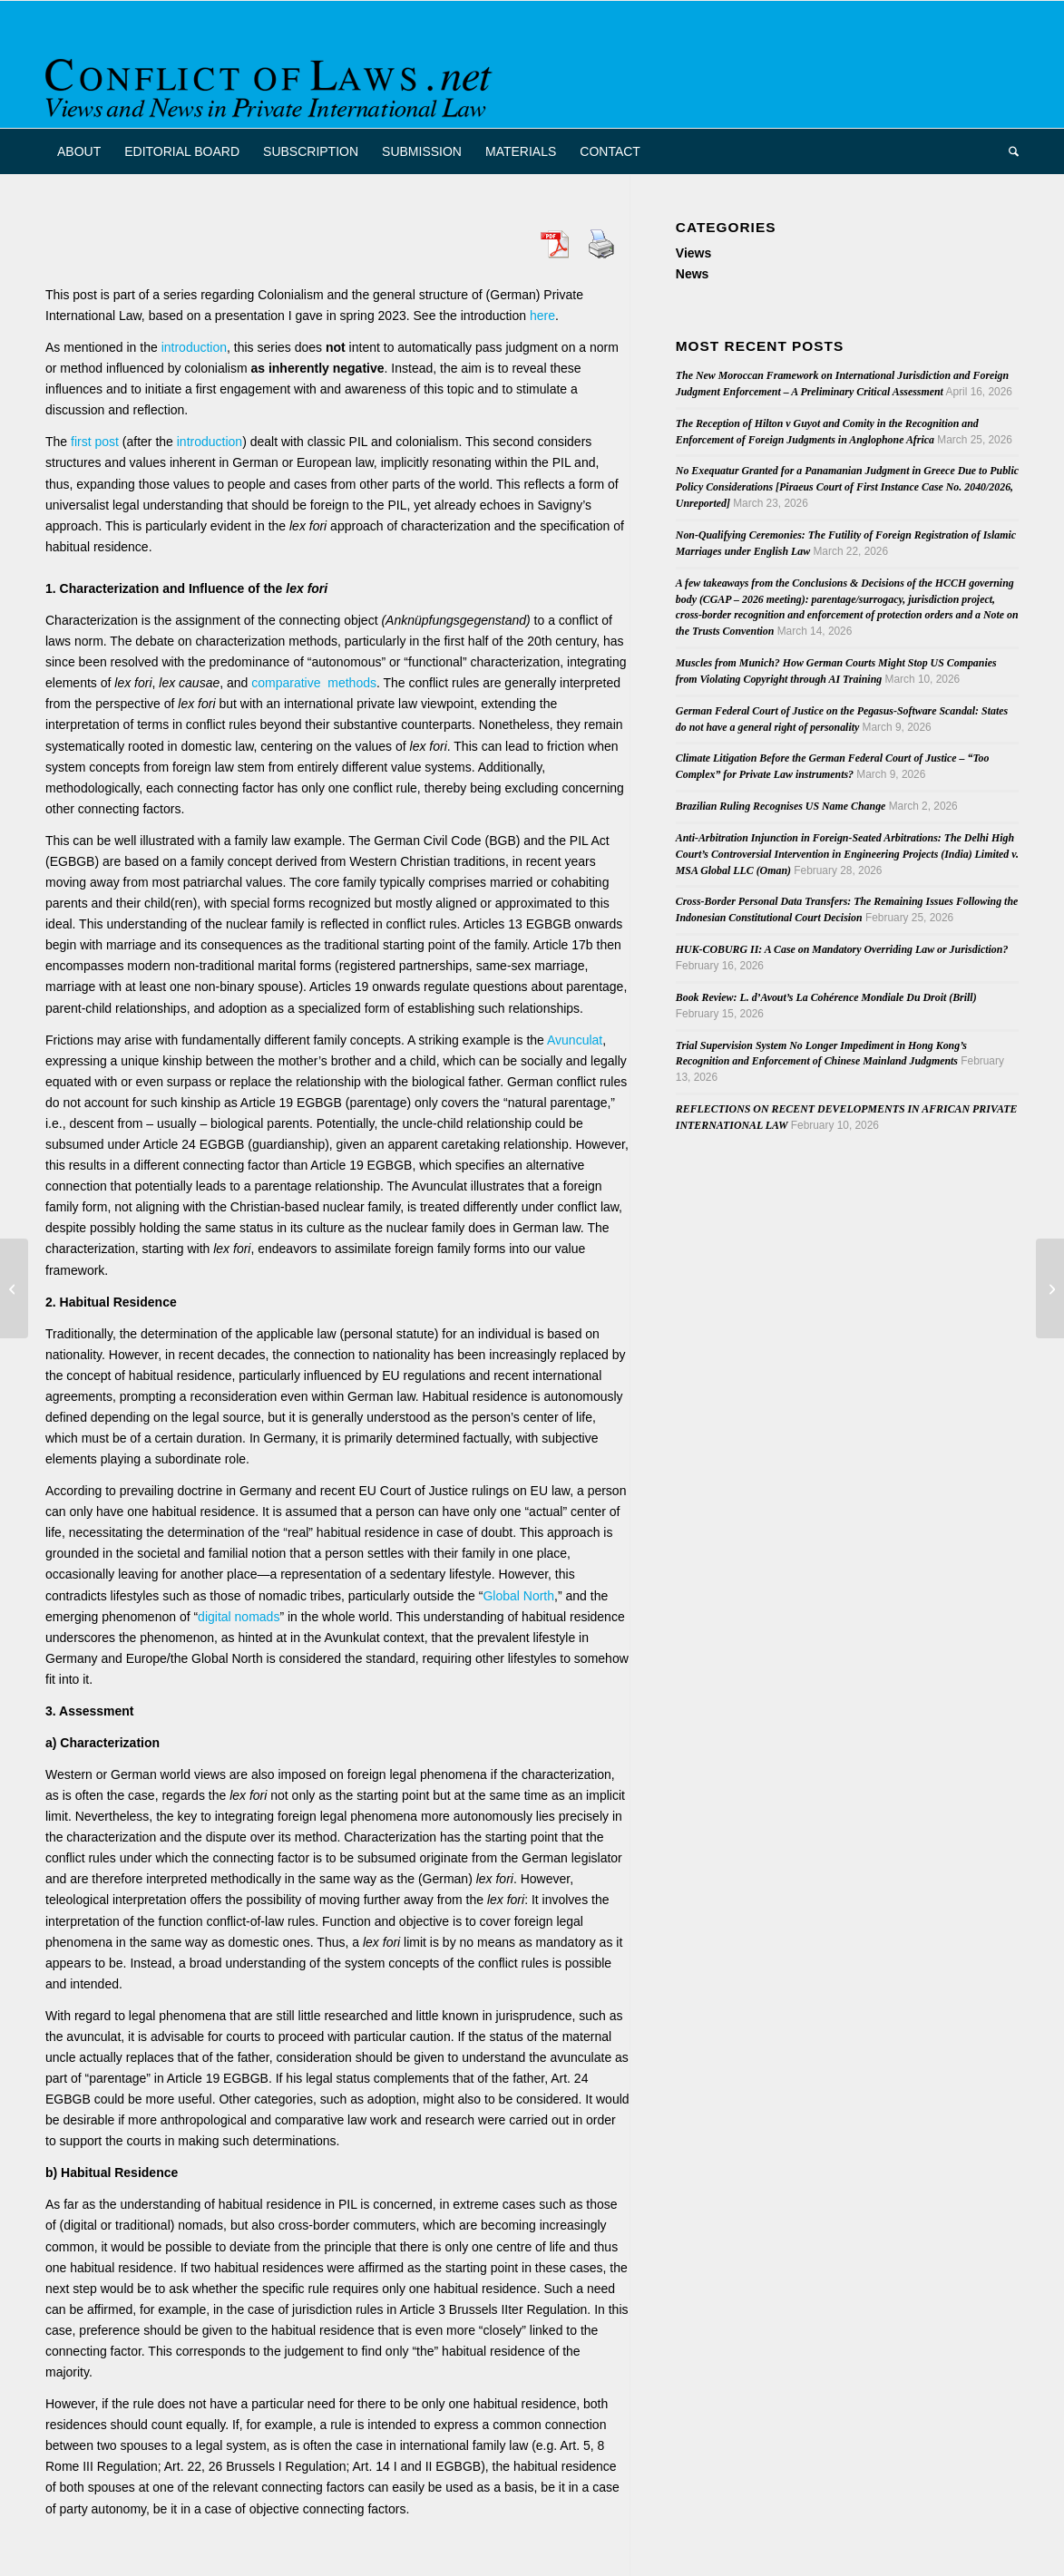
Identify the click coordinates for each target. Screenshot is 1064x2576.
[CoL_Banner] (272, 80)
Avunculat (574, 1040)
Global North (518, 1596)
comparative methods (313, 683)
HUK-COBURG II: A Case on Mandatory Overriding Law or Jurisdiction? (842, 949)
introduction (194, 347)
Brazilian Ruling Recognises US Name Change (781, 806)
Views (693, 253)
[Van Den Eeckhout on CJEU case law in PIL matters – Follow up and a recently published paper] (1050, 1288)
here (542, 315)
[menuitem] (78, 151)
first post (95, 441)
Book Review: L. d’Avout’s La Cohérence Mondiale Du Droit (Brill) (826, 997)
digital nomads (238, 1616)
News (692, 274)
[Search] (1008, 151)
